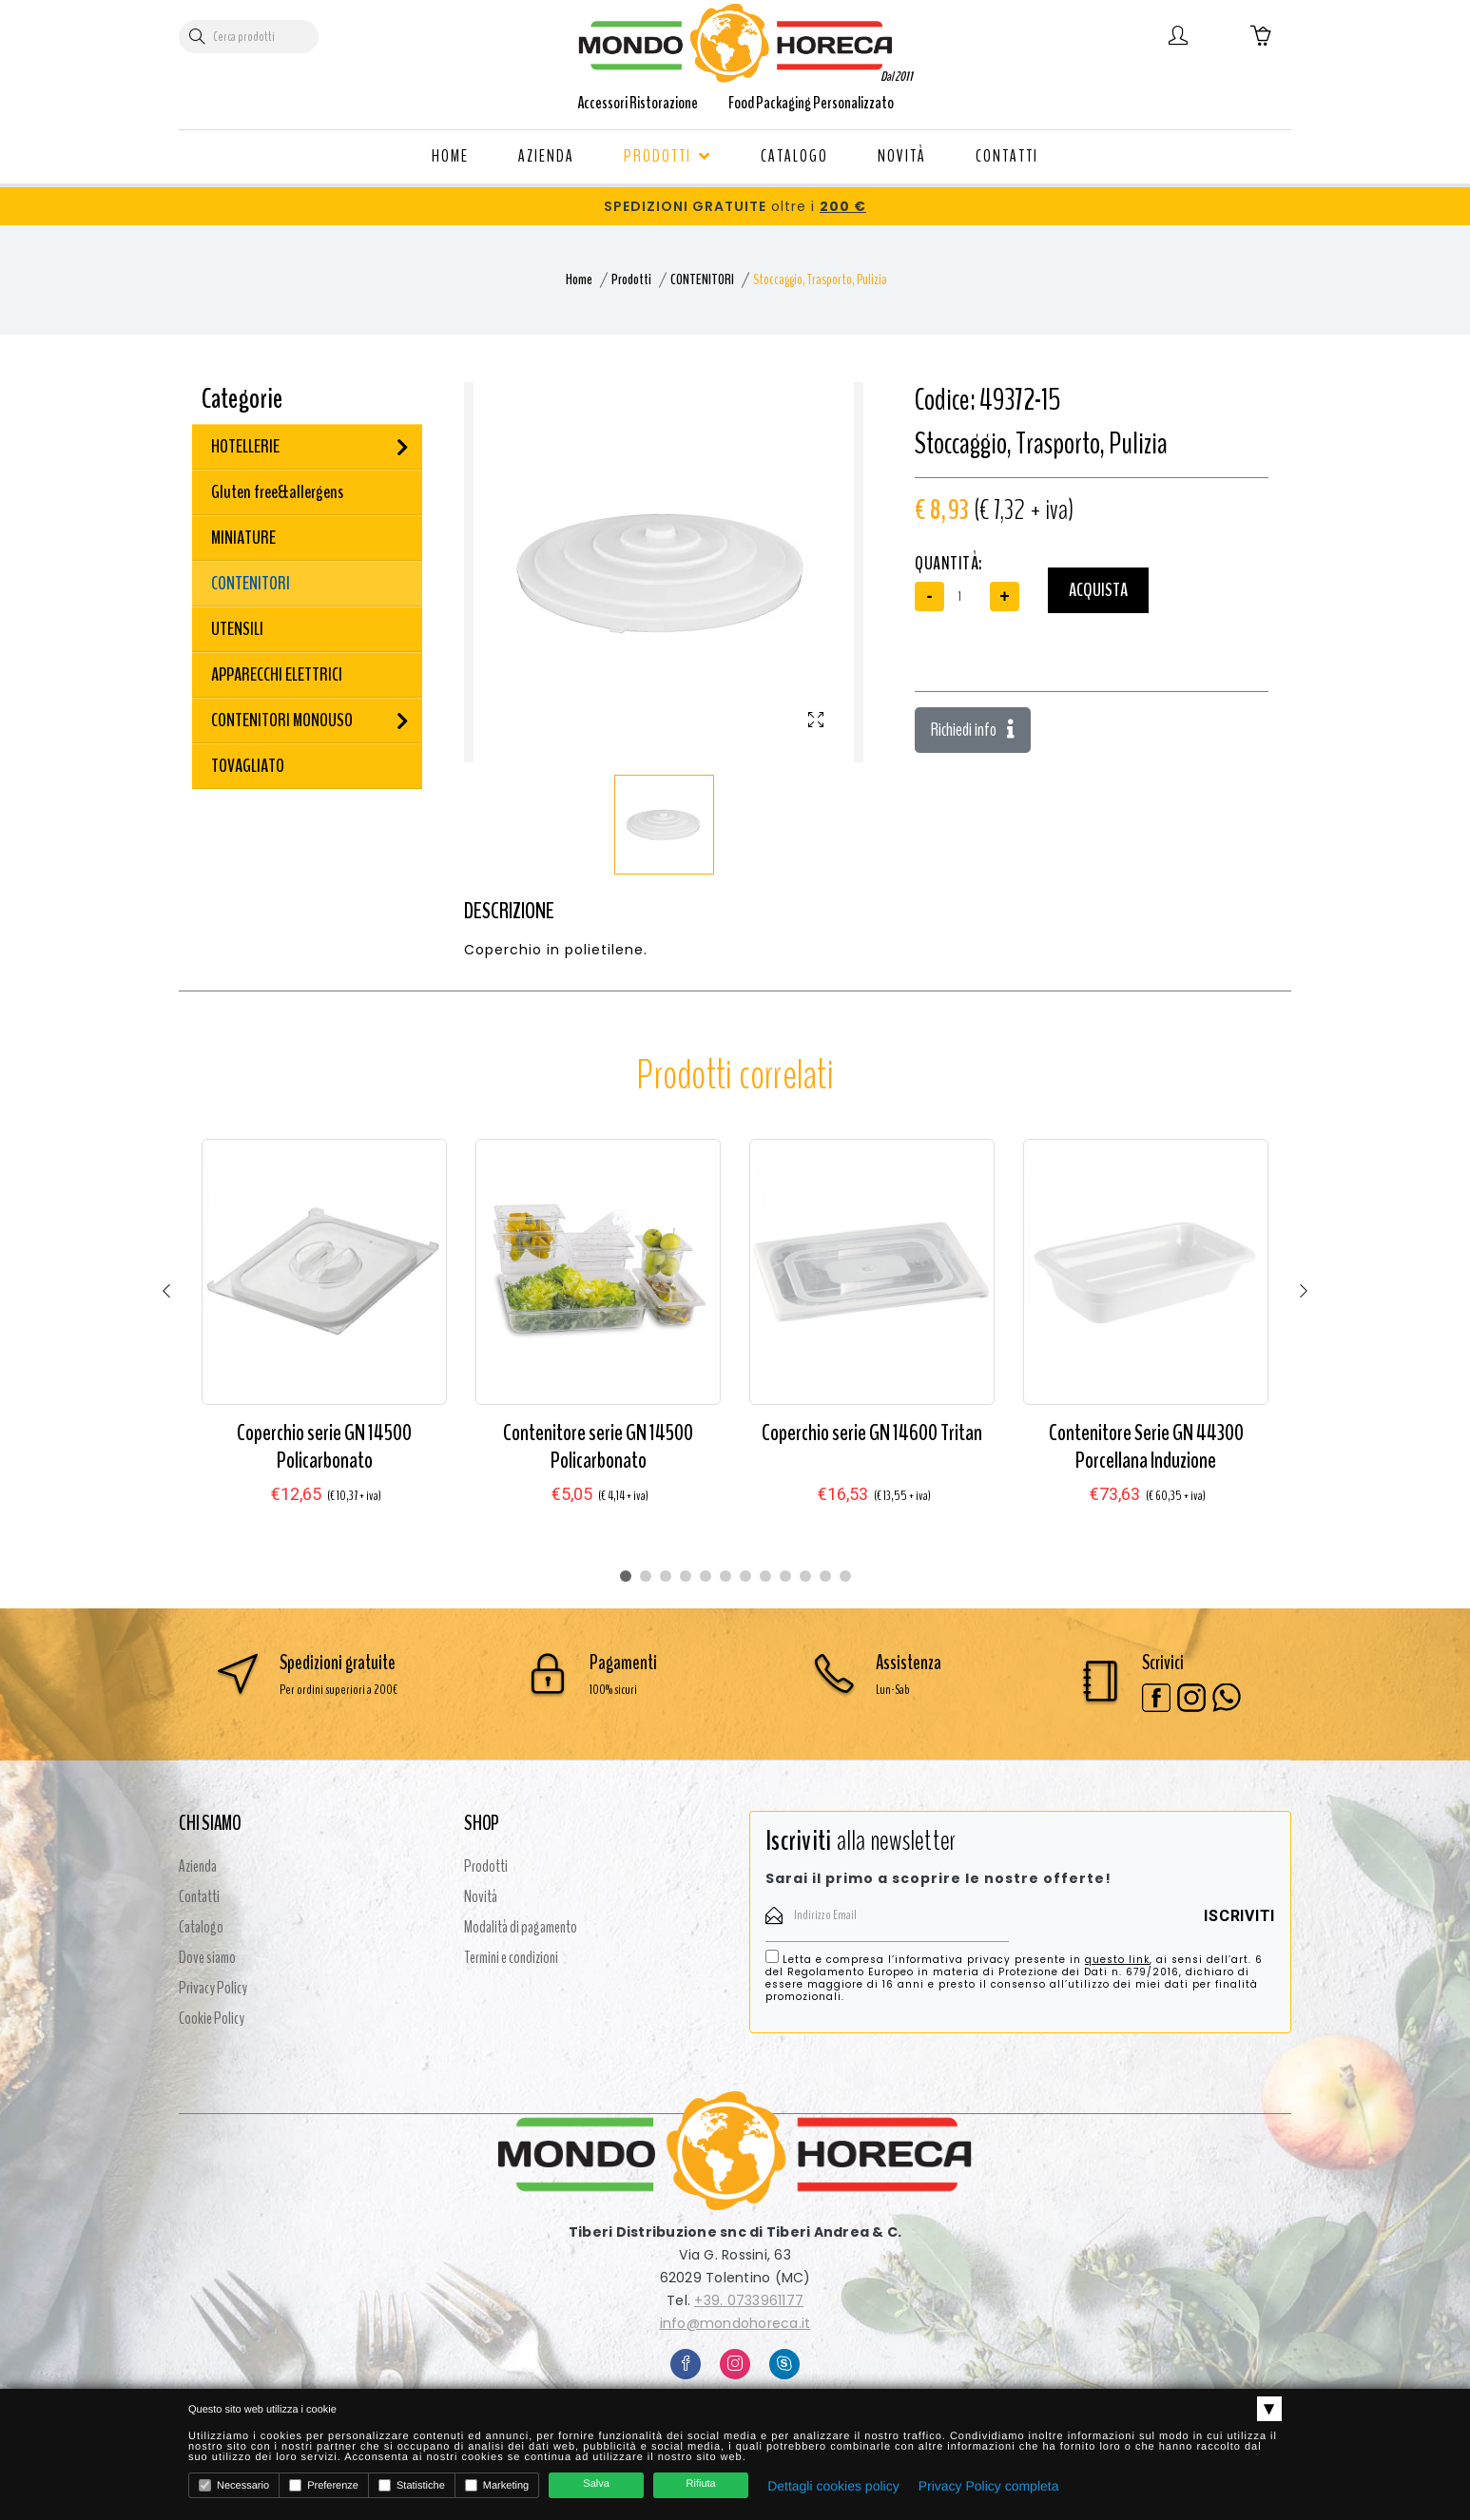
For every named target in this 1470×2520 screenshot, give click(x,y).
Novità (480, 1896)
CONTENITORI (702, 279)
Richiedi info (973, 729)
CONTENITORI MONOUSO (282, 720)
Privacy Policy (213, 1987)
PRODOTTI (667, 155)
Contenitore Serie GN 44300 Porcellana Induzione (1146, 1446)
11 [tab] (825, 1576)
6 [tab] (725, 1576)
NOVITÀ (902, 155)
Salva (596, 2484)
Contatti (199, 1896)
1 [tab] (625, 1576)
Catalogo (201, 1926)
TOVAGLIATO (247, 766)
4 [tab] (685, 1576)
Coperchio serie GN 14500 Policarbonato (324, 1446)
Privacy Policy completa (989, 2485)
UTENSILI (237, 629)
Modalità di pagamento (520, 1926)
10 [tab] (805, 1576)
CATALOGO (794, 155)
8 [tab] (765, 1576)
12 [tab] (845, 1576)
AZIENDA (546, 155)
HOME (450, 155)
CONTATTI (1007, 155)
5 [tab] (705, 1576)
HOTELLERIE (245, 446)
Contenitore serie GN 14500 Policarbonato (598, 1446)
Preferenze (323, 2485)
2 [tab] (645, 1576)
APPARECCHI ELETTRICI (276, 674)
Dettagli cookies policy (833, 2485)
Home (579, 279)
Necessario (234, 2485)
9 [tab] (785, 1576)
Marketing (497, 2485)
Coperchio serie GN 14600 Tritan (872, 1432)
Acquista (1098, 590)
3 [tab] (665, 1576)
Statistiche (411, 2485)
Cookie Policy (211, 2018)
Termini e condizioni (511, 1957)
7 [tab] (745, 1576)
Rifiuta (701, 2484)
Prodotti (631, 279)
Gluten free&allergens (277, 492)
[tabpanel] (324, 1340)
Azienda (198, 1866)
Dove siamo (207, 1957)
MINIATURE (243, 537)
